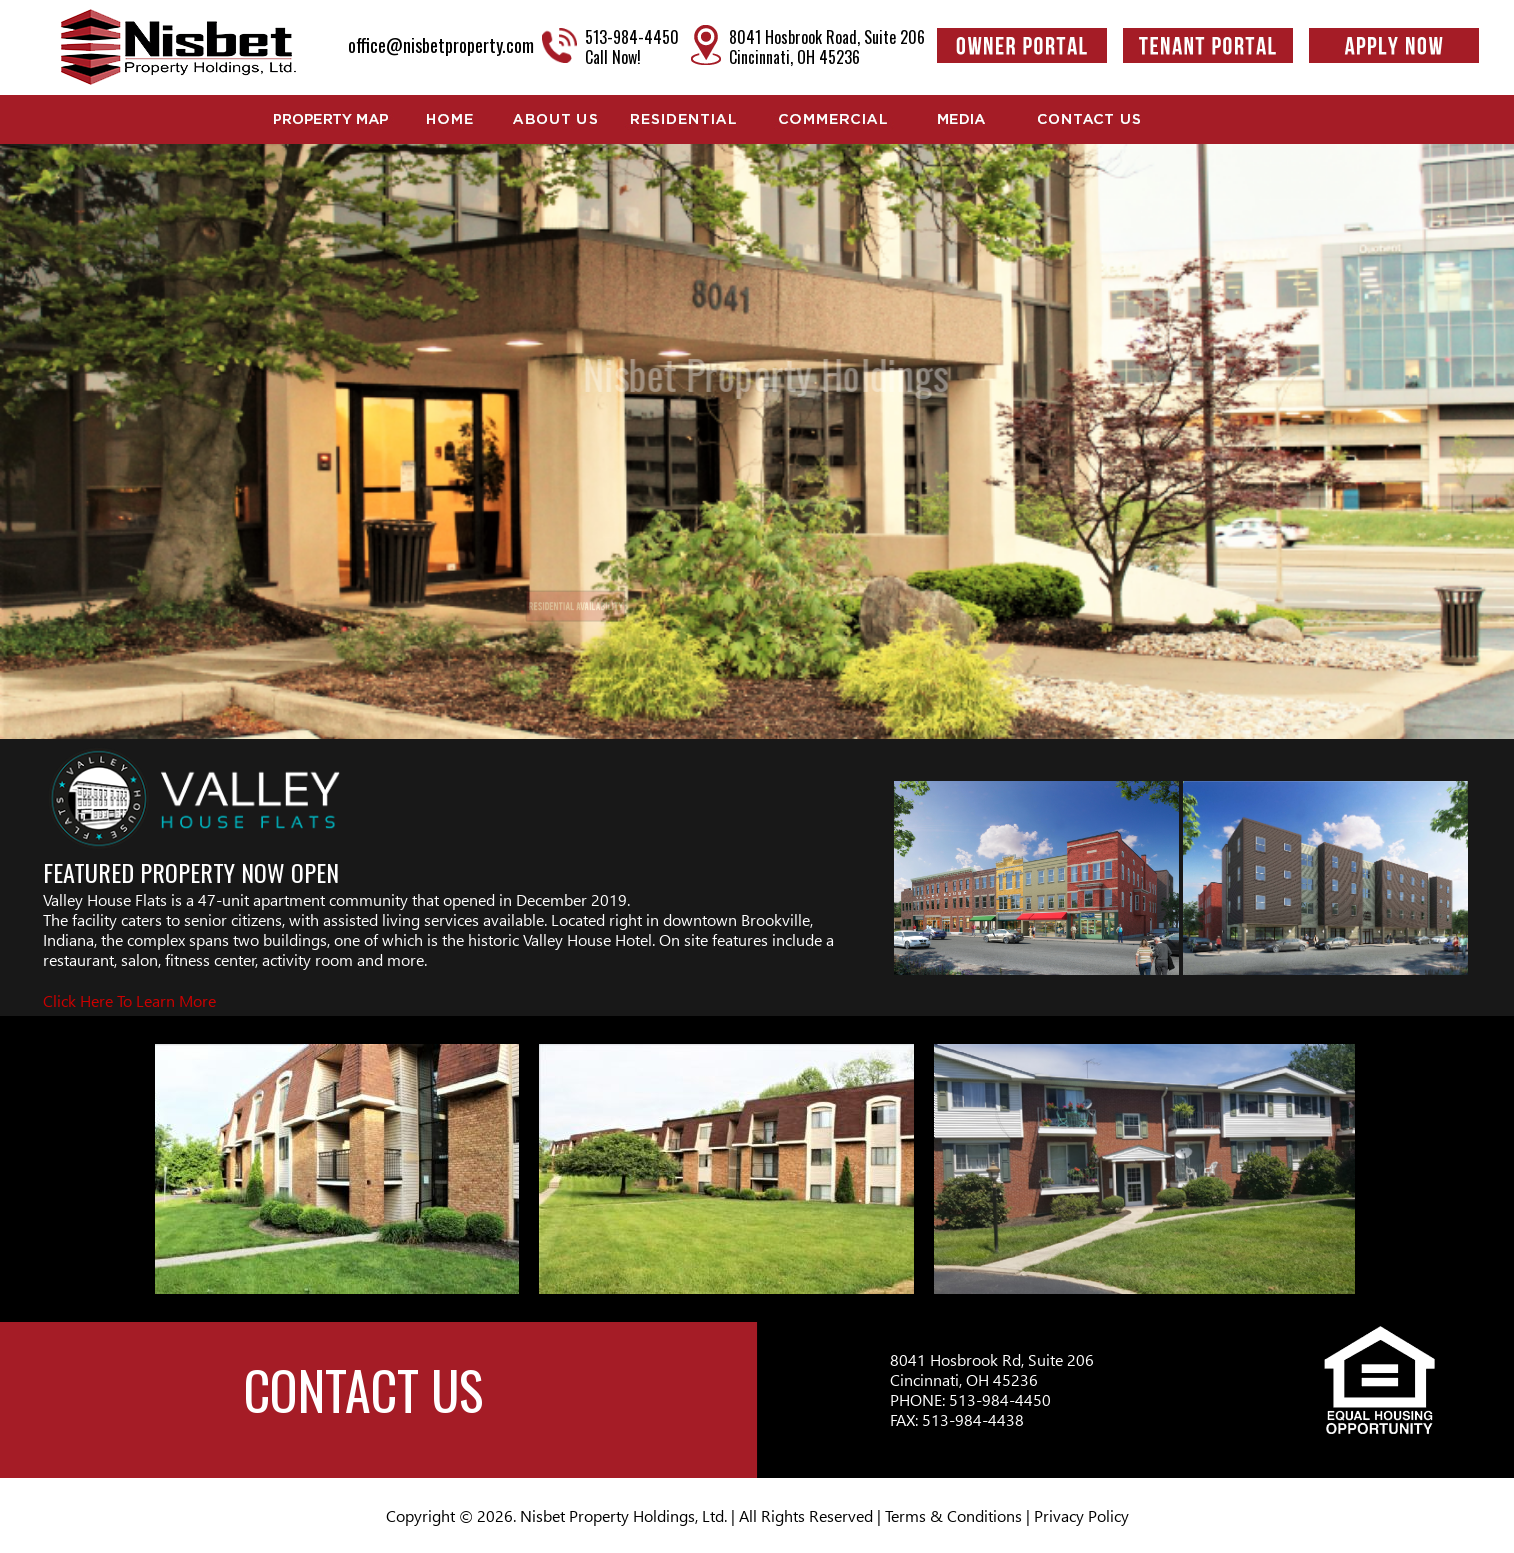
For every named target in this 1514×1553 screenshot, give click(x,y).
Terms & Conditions (953, 1515)
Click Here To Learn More (129, 1000)
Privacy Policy (1081, 1515)
